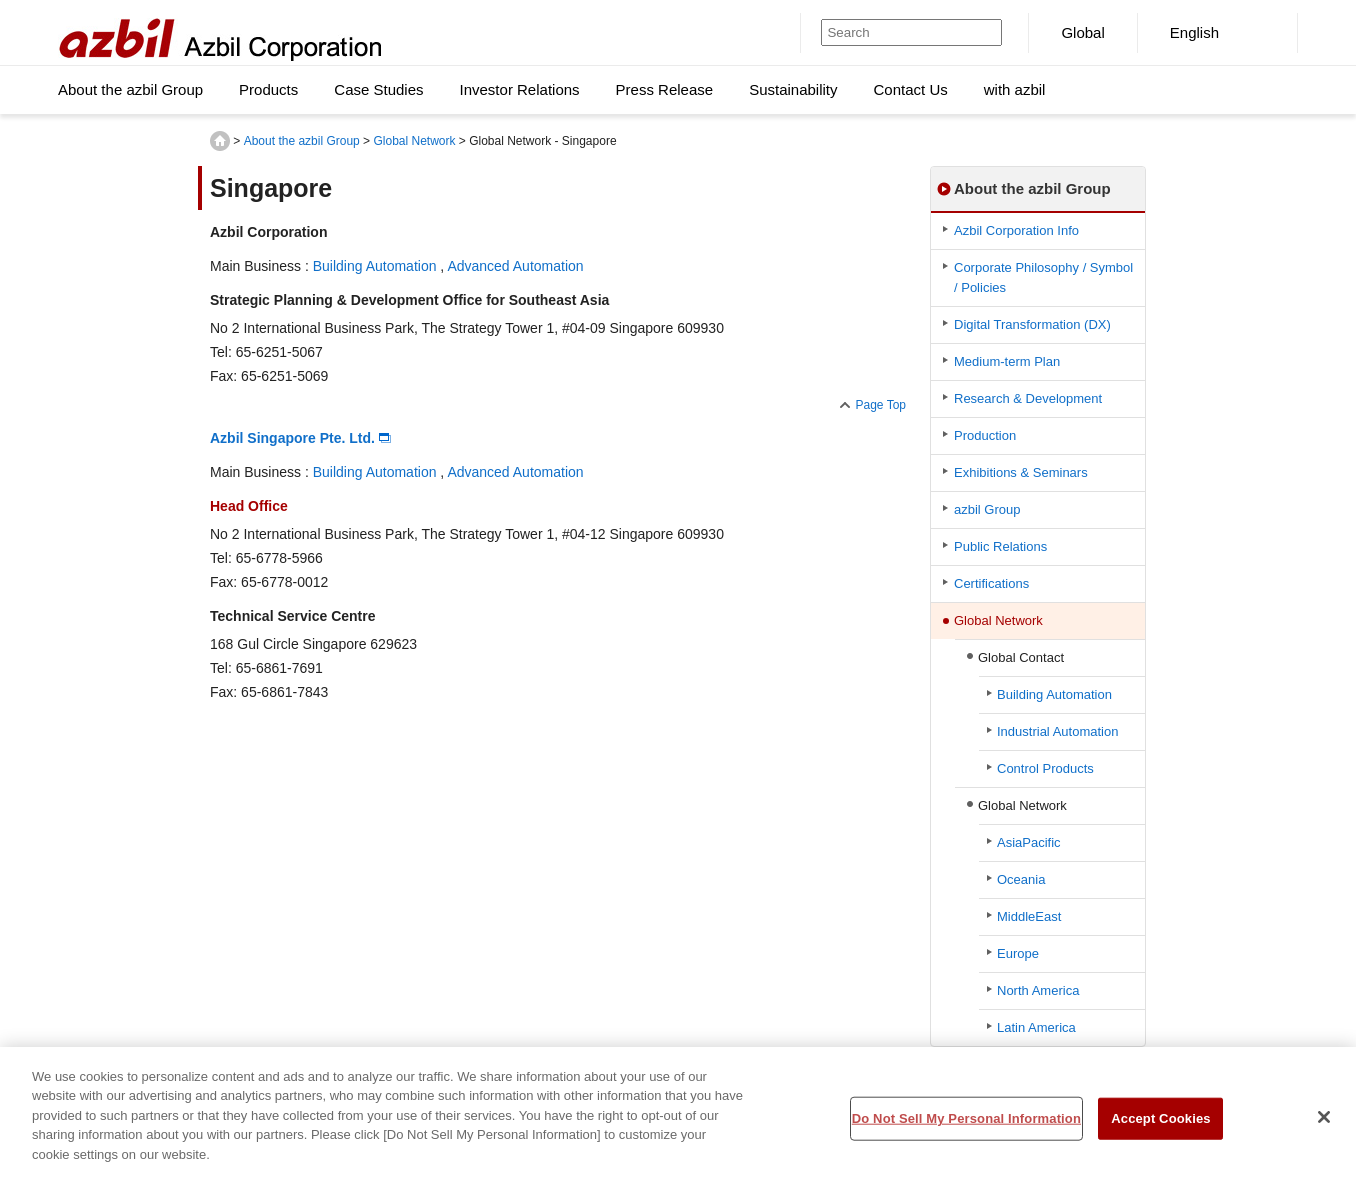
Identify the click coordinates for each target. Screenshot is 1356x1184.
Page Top (881, 405)
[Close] (1324, 1124)
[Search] (888, 32)
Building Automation (375, 266)
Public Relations (1000, 546)
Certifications (991, 583)
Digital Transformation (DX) (1032, 324)
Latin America (1036, 1027)
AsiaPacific (1029, 842)
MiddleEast (1029, 916)
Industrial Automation (1057, 731)
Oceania (1021, 879)
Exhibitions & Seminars (1021, 472)
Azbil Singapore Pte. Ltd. (292, 438)
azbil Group (987, 509)
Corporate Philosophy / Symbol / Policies (1043, 277)
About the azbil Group (302, 141)
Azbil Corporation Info (1016, 230)
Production (985, 435)
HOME (220, 141)
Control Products (1045, 768)
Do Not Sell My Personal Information (966, 1125)
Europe (1018, 953)
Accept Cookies (1160, 1125)
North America (1038, 990)
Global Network (414, 141)
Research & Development (1028, 398)
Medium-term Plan (1007, 361)
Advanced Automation (515, 266)
